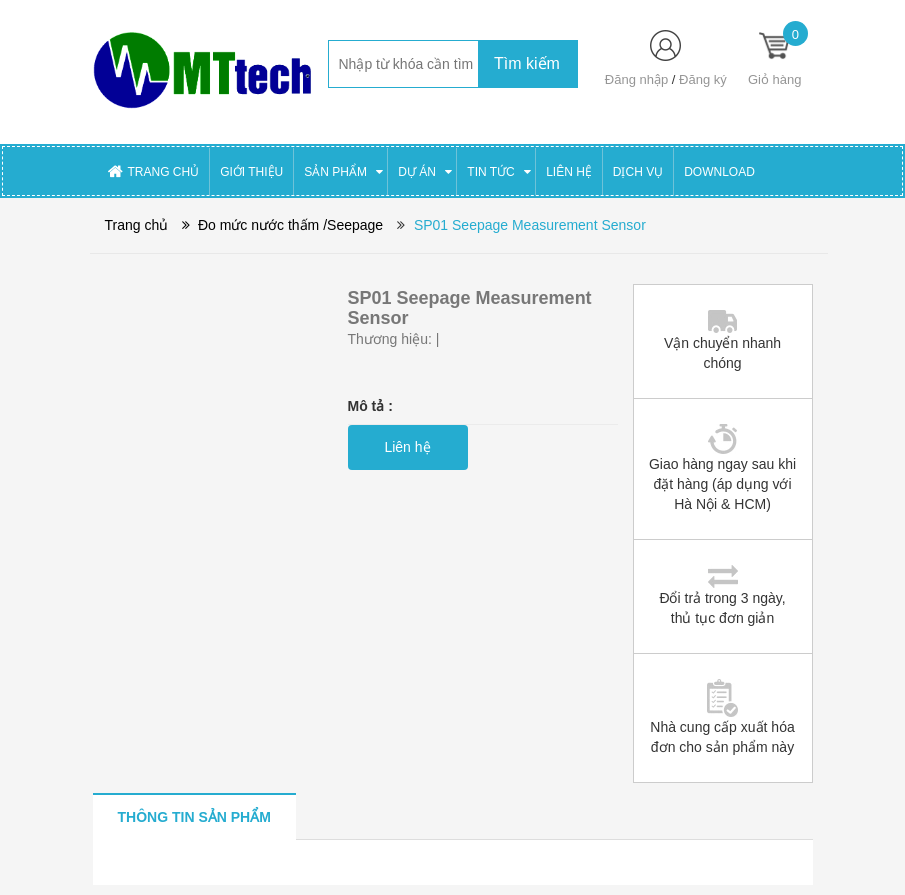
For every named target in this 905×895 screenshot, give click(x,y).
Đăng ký (703, 79)
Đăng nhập (636, 79)
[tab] (194, 816)
